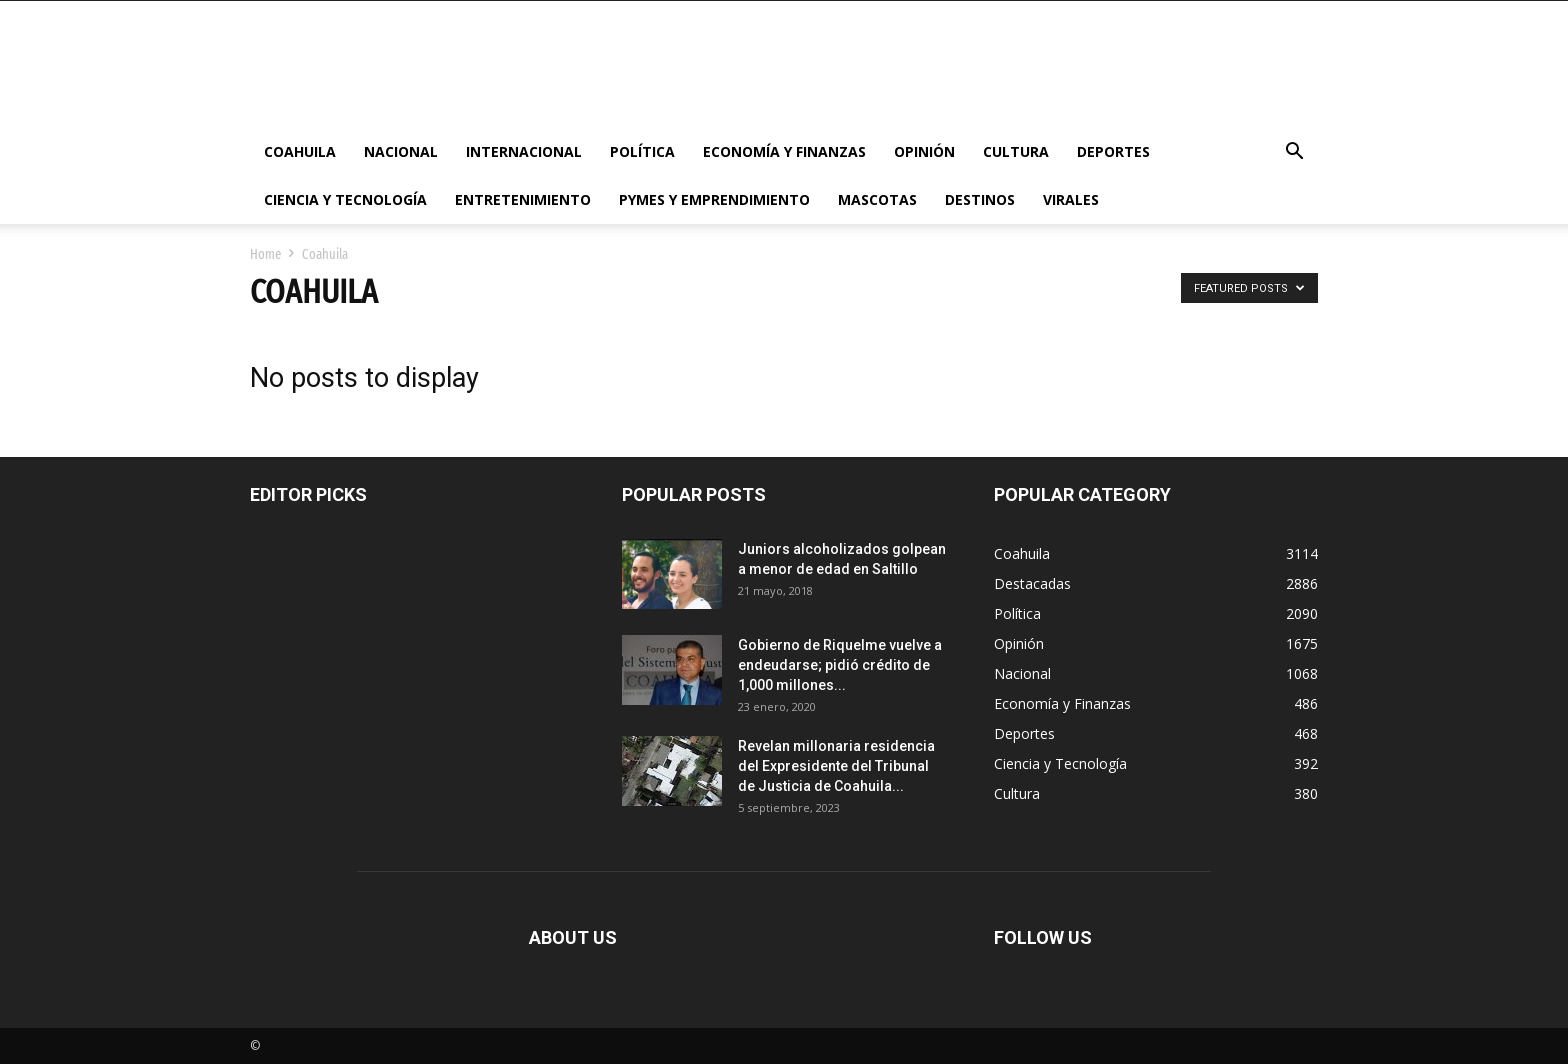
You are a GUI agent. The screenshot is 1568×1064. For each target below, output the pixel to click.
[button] (1294, 153)
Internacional (524, 151)
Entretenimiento (523, 199)
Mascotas (877, 199)
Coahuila (300, 151)
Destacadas (1032, 583)
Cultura (1016, 151)
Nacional (401, 151)
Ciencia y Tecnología (345, 199)
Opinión (924, 151)
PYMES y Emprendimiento (714, 199)
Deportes (1113, 151)
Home (265, 254)
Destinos (980, 199)
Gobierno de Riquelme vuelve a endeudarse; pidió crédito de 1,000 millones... (840, 665)
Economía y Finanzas (784, 151)
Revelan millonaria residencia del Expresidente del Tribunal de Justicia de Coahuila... (836, 766)
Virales (1071, 199)
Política (642, 151)
